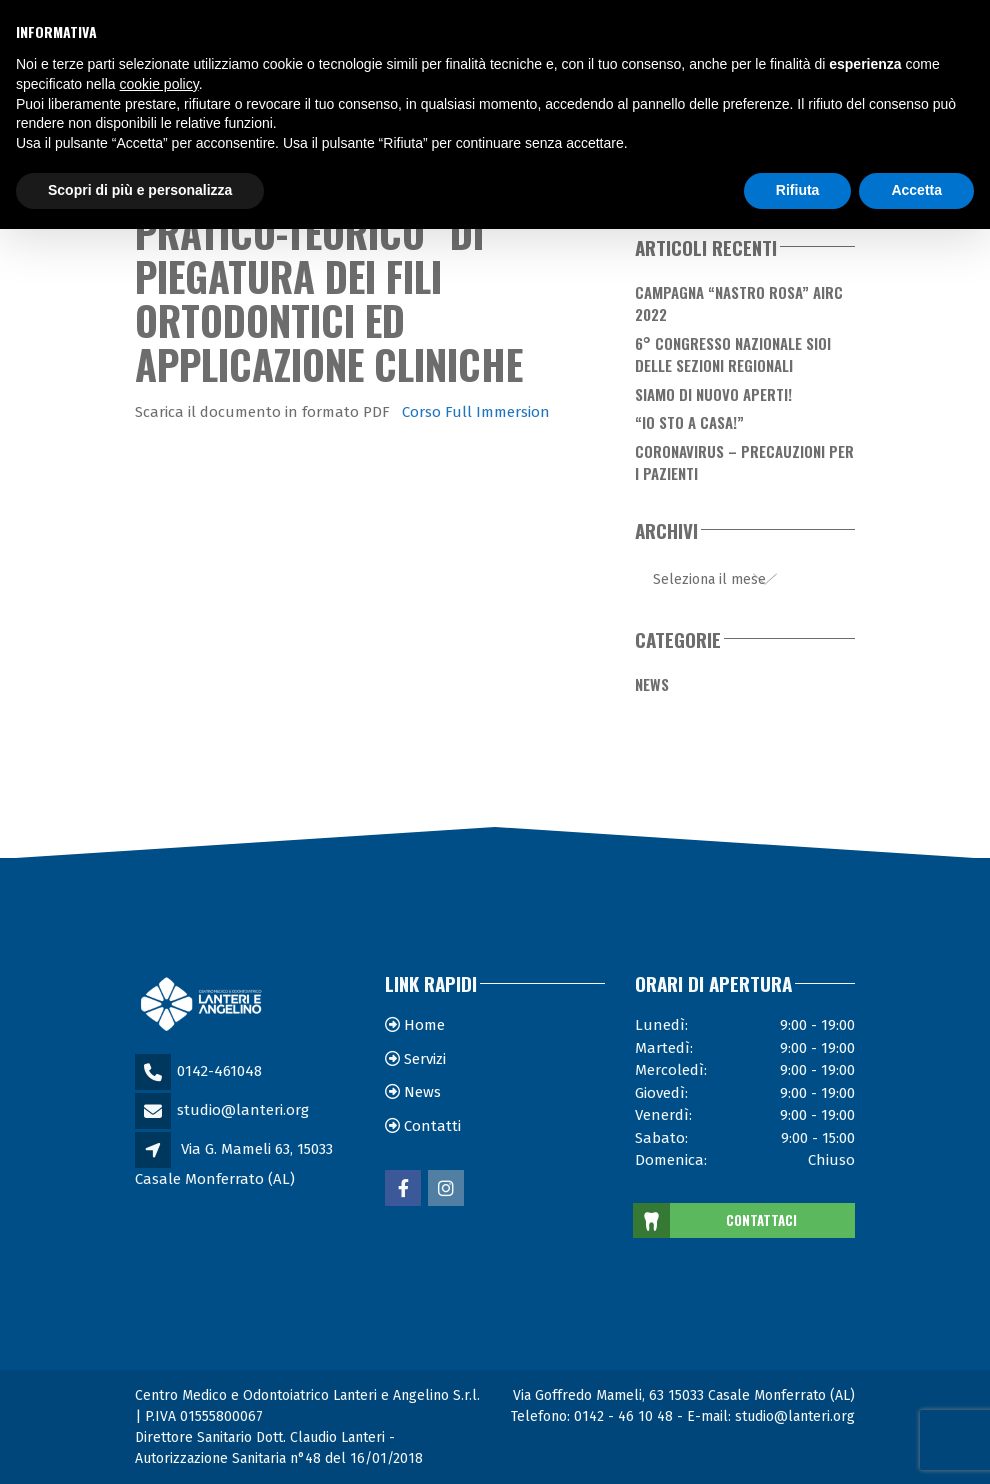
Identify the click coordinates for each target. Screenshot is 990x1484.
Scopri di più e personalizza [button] (140, 190)
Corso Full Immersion (476, 412)
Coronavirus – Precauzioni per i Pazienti (744, 462)
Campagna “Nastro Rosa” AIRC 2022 (739, 303)
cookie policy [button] (159, 84)
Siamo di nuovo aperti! (713, 394)
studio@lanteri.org (243, 1110)
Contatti (432, 1126)
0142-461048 (219, 1071)
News (652, 684)
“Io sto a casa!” (689, 422)
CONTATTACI (716, 1221)
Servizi (425, 1059)
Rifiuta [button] (798, 190)
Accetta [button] (916, 190)
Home (424, 1025)
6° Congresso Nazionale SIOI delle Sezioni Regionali (733, 354)
